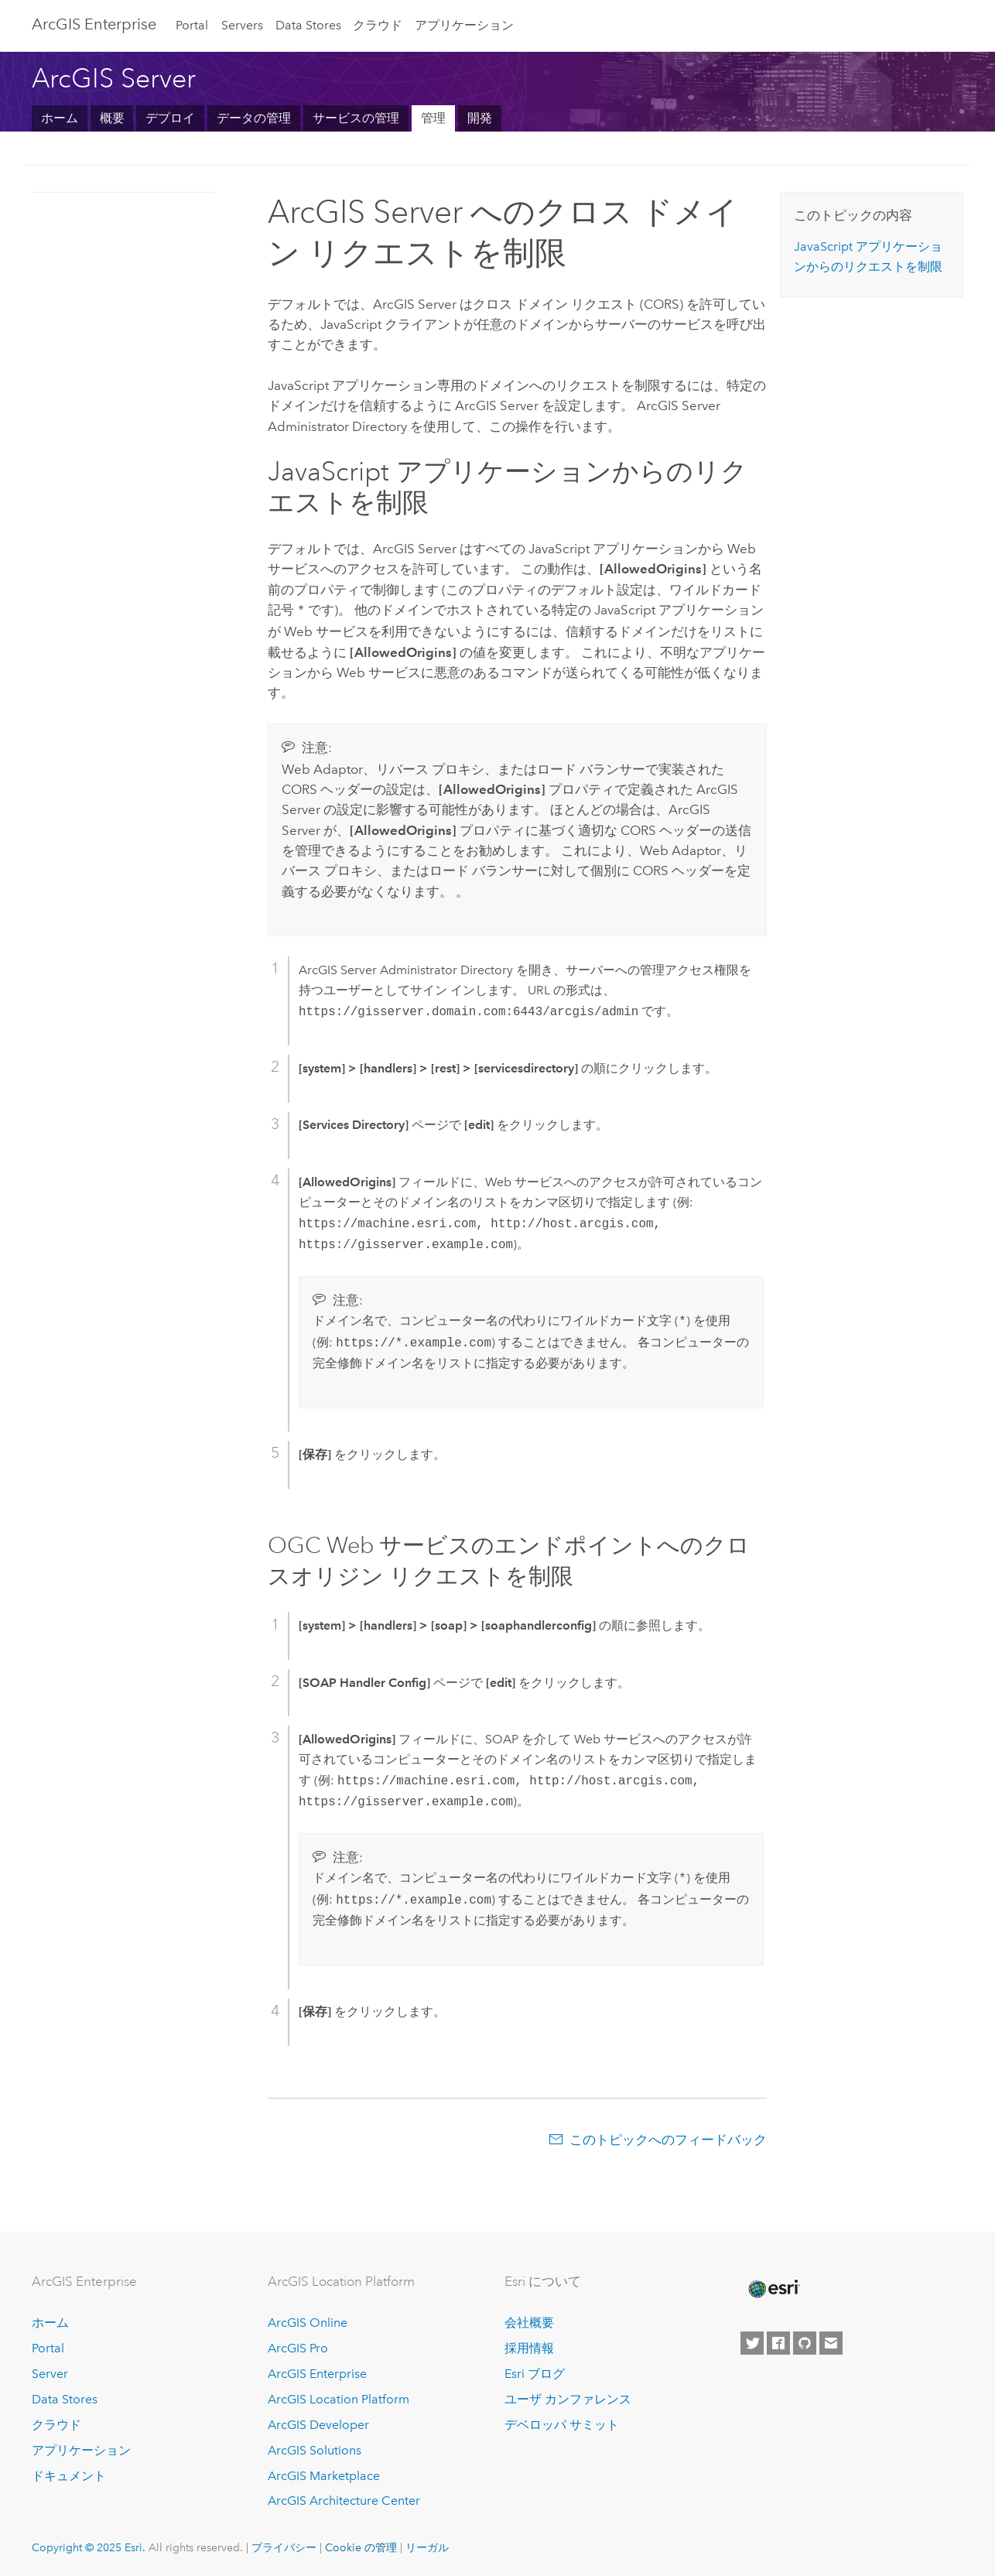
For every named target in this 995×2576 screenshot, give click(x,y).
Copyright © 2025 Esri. (88, 2546)
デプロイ (170, 118)
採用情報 (529, 2346)
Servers (242, 25)
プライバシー (283, 2546)
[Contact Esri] (831, 2341)
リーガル (427, 2546)
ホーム (59, 118)
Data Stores (308, 25)
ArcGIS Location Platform (338, 2397)
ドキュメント (69, 2474)
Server (50, 2372)
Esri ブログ (534, 2372)
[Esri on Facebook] (778, 2341)
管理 (433, 118)
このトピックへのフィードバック (668, 2138)
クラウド (377, 25)
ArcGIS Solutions (314, 2448)
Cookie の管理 (361, 2546)
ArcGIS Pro (298, 2346)
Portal (192, 25)
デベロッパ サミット (561, 2423)
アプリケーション (464, 25)
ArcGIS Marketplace (324, 2474)
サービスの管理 (356, 118)
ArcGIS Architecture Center (344, 2499)
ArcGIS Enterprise (94, 24)
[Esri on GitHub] (804, 2341)
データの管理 (254, 118)
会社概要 (529, 2321)
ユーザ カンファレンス (567, 2397)
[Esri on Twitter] (752, 2341)
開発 (479, 118)
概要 (112, 118)
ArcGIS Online (307, 2321)
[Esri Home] (773, 2287)
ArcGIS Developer (318, 2423)
